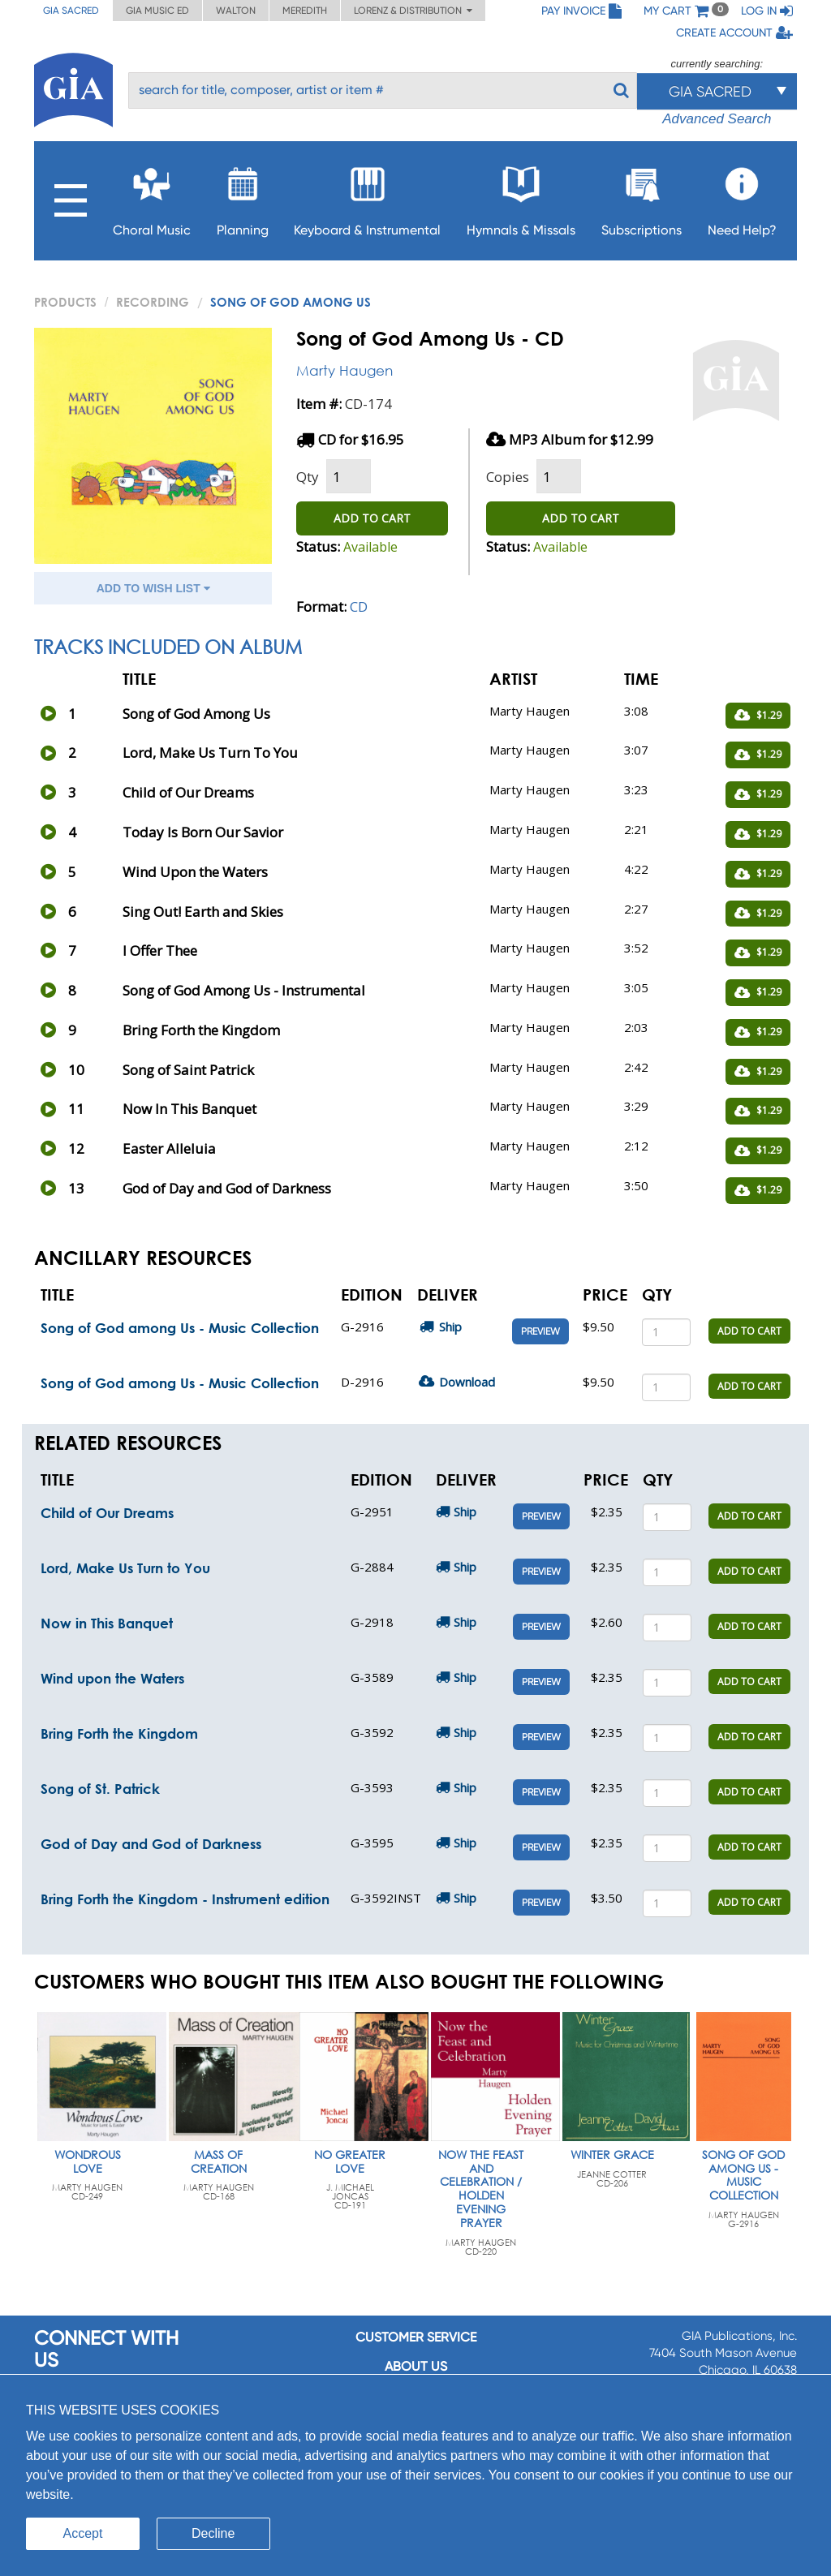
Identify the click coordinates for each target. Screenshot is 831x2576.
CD (359, 606)
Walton (236, 10)
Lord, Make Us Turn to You (125, 1568)
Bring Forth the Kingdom (119, 1733)
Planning (243, 197)
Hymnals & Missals (521, 197)
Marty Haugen (344, 370)
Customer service (415, 2337)
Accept (83, 2533)
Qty (307, 476)
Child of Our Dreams (107, 1512)
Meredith (304, 10)
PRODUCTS (65, 302)
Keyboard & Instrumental (367, 197)
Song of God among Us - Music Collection (180, 1327)
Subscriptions (641, 197)
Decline (213, 2533)
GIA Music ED (157, 10)
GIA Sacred (71, 10)
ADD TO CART (372, 518)
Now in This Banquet (107, 1623)
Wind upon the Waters (112, 1678)
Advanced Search (716, 119)
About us (416, 2366)
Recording (152, 302)
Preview (540, 1331)
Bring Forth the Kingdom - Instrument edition (185, 1899)
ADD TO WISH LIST (153, 588)
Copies (507, 476)
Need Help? (742, 197)
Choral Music (152, 197)
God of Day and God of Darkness (151, 1843)
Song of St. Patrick (100, 1788)
